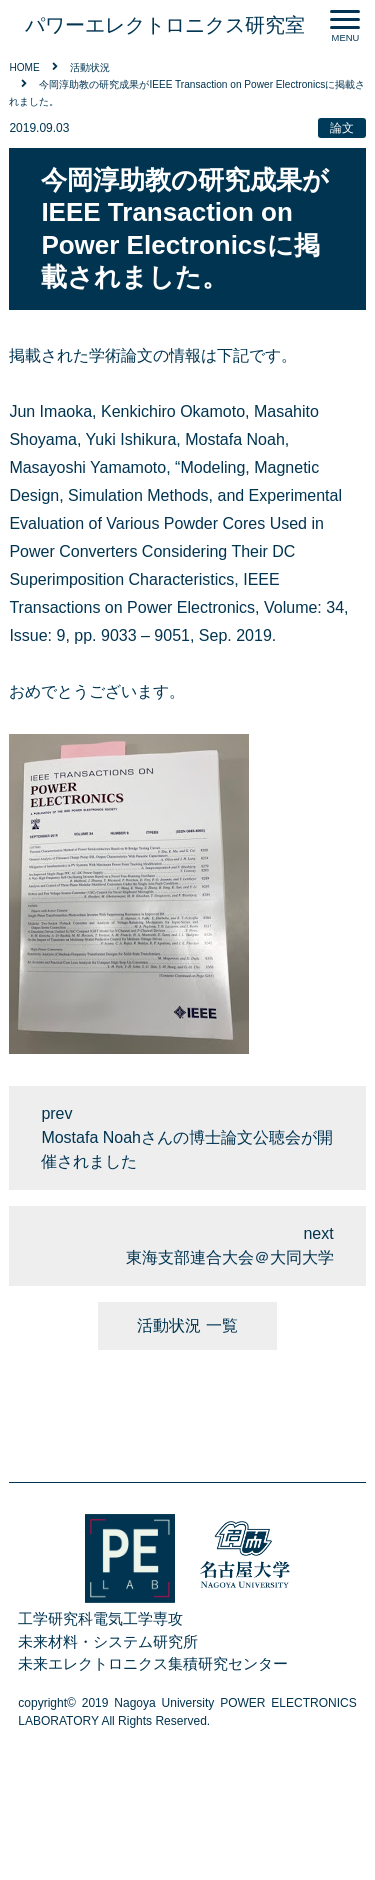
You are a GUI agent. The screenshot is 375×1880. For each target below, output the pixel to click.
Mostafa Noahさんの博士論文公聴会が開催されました (187, 1149)
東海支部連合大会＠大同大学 (230, 1257)
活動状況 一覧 (187, 1325)
